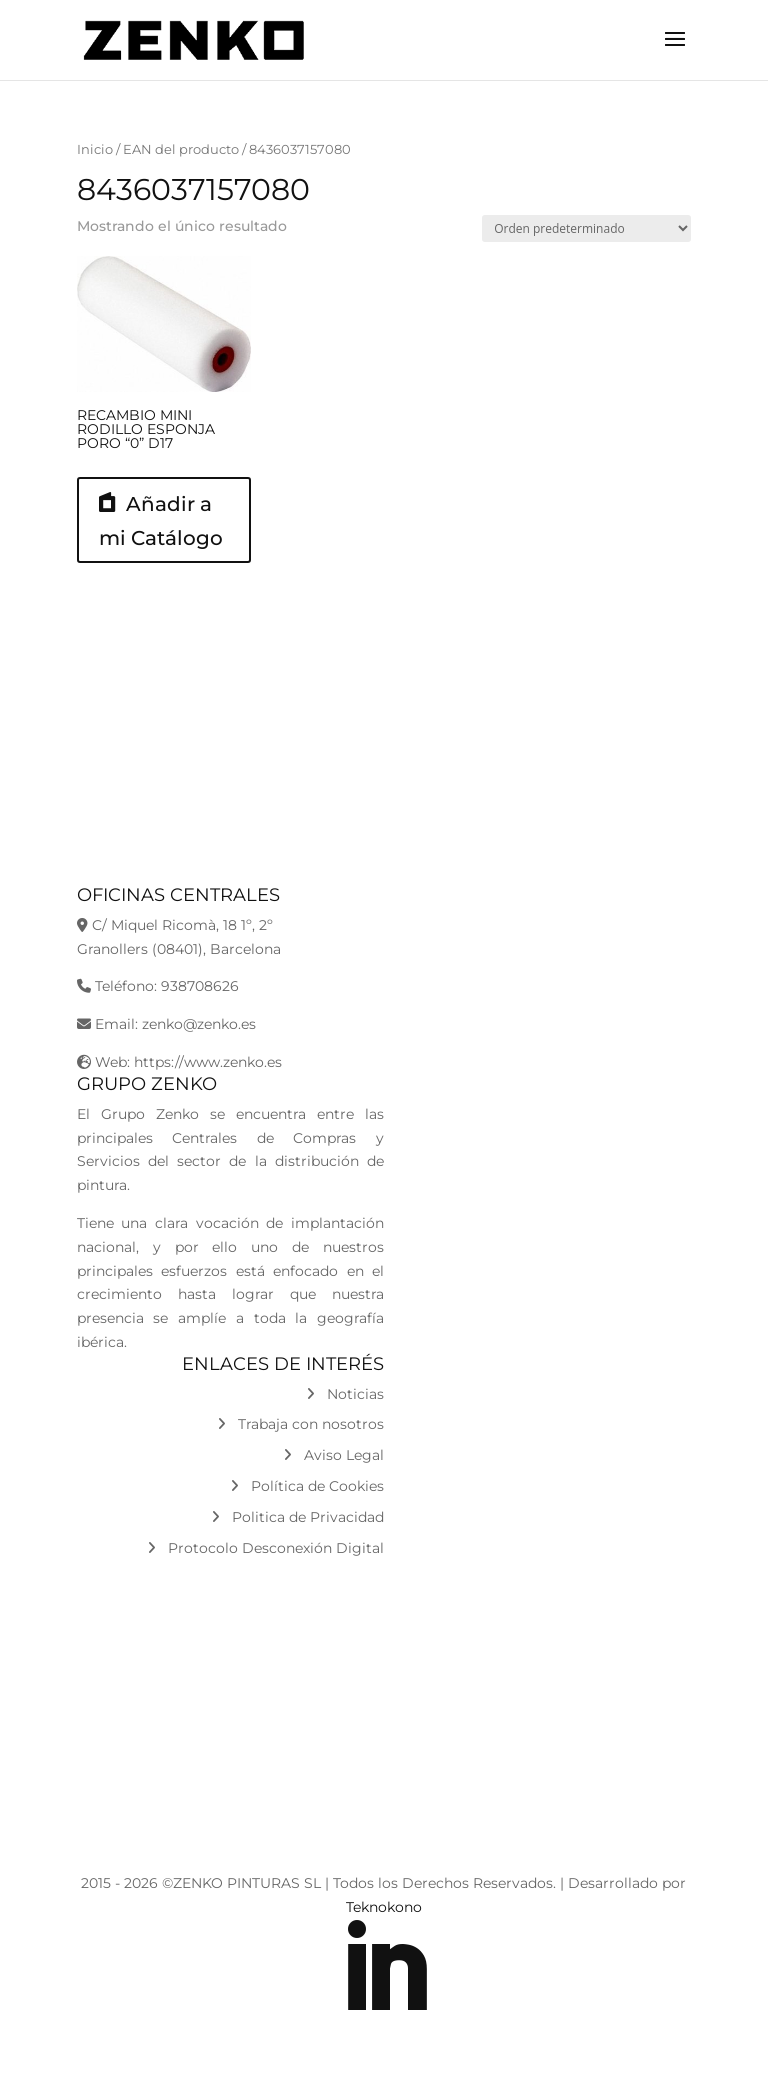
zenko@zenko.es (199, 1024)
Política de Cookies (307, 1486)
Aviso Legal (333, 1455)
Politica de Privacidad (297, 1517)
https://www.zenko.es (208, 1062)
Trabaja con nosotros (300, 1424)
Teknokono (384, 1907)
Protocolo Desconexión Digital (265, 1548)
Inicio (95, 149)
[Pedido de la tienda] (586, 228)
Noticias (345, 1394)
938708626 (200, 986)
